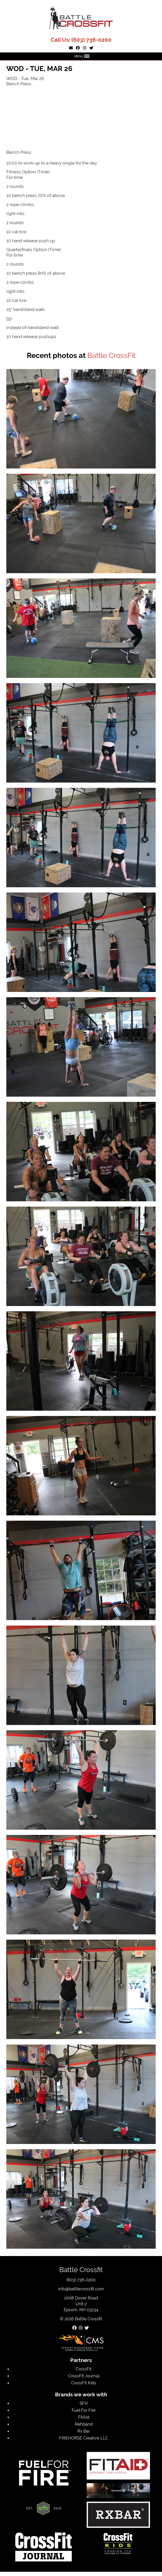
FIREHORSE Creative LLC (83, 2437)
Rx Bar (83, 2431)
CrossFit (84, 2368)
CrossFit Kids (83, 2382)
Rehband (84, 2424)
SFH (84, 2403)
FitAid (83, 2417)
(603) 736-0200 (91, 40)
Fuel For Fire (84, 2410)
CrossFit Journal (83, 2375)
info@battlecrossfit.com (81, 2288)
